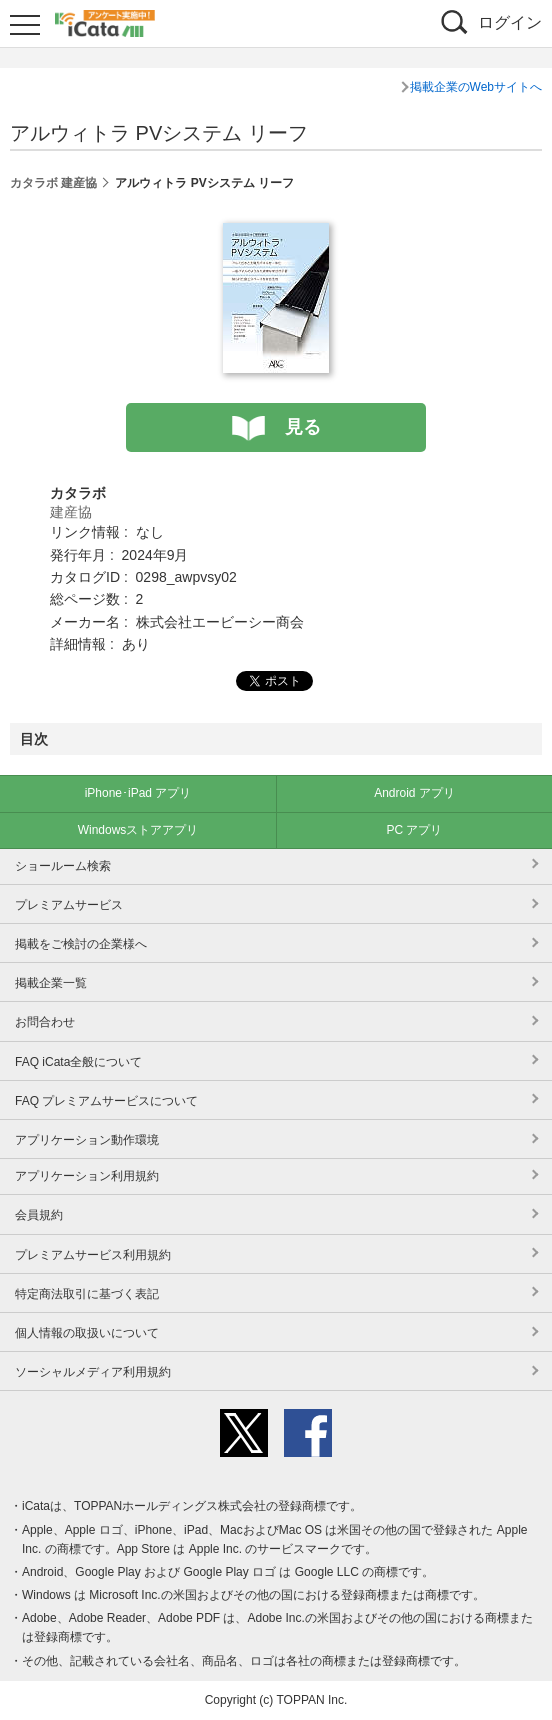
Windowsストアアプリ (138, 830)
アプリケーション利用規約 (87, 1176)
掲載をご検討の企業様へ (81, 944)
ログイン (510, 22)
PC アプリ (414, 830)
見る (303, 427)
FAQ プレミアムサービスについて (106, 1101)
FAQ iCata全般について (78, 1062)
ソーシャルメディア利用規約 (93, 1372)
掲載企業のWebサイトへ (476, 87)
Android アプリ (414, 793)
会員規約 (39, 1215)
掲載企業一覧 (51, 983)
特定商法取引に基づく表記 (87, 1294)
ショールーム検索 (63, 866)
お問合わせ (45, 1022)
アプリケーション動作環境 (87, 1140)
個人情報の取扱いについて (87, 1333)
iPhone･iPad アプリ (138, 793)
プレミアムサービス (69, 905)
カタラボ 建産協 (53, 183)
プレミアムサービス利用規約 (93, 1255)
